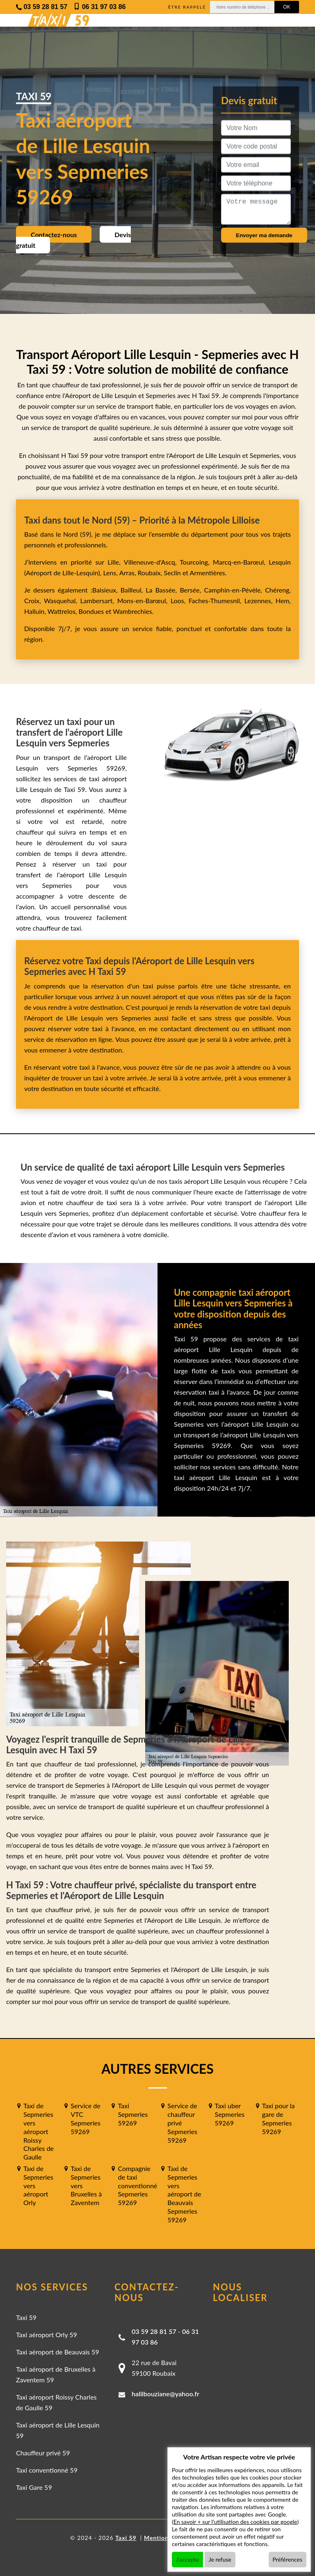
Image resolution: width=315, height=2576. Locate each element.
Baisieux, (106, 590)
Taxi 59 (26, 2317)
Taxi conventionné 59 (47, 2470)
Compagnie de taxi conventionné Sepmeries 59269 (137, 2185)
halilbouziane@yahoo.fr (165, 2394)
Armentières (206, 573)
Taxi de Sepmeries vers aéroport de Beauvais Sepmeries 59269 (184, 2194)
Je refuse (220, 2559)
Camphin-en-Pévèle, (234, 590)
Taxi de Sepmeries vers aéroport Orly (38, 2185)
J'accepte (187, 2559)
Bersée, (192, 590)
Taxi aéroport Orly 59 (46, 2334)
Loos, (180, 600)
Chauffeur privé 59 (43, 2453)
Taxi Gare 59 (34, 2487)
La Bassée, (163, 590)
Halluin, (36, 611)
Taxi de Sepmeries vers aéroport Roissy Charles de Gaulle (38, 2131)
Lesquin (280, 562)
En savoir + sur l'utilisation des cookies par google (235, 2521)
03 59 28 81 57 (154, 2331)
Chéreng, (278, 590)
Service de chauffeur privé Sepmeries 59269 (182, 2123)
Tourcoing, (196, 562)
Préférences (288, 2559)
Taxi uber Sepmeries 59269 (230, 2114)
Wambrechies (131, 611)
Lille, (114, 562)
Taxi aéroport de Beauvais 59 (57, 2352)
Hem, (283, 600)
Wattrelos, (63, 611)
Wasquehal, (62, 600)
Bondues (91, 611)
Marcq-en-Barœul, (241, 562)
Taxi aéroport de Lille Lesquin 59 (57, 2430)
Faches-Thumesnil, (216, 600)
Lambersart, (98, 600)
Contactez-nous (54, 234)
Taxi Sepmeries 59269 (133, 2114)
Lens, (110, 573)
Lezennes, (260, 600)
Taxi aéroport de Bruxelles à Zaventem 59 (56, 2374)
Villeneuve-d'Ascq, (152, 562)
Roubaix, (151, 573)
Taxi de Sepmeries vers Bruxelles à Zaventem (86, 2185)
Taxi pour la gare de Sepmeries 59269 (278, 2118)
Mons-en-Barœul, (144, 600)
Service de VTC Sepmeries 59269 (85, 2118)
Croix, (34, 600)
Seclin (172, 573)
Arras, (128, 573)
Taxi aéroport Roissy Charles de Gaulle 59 (56, 2402)
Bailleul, (133, 590)
